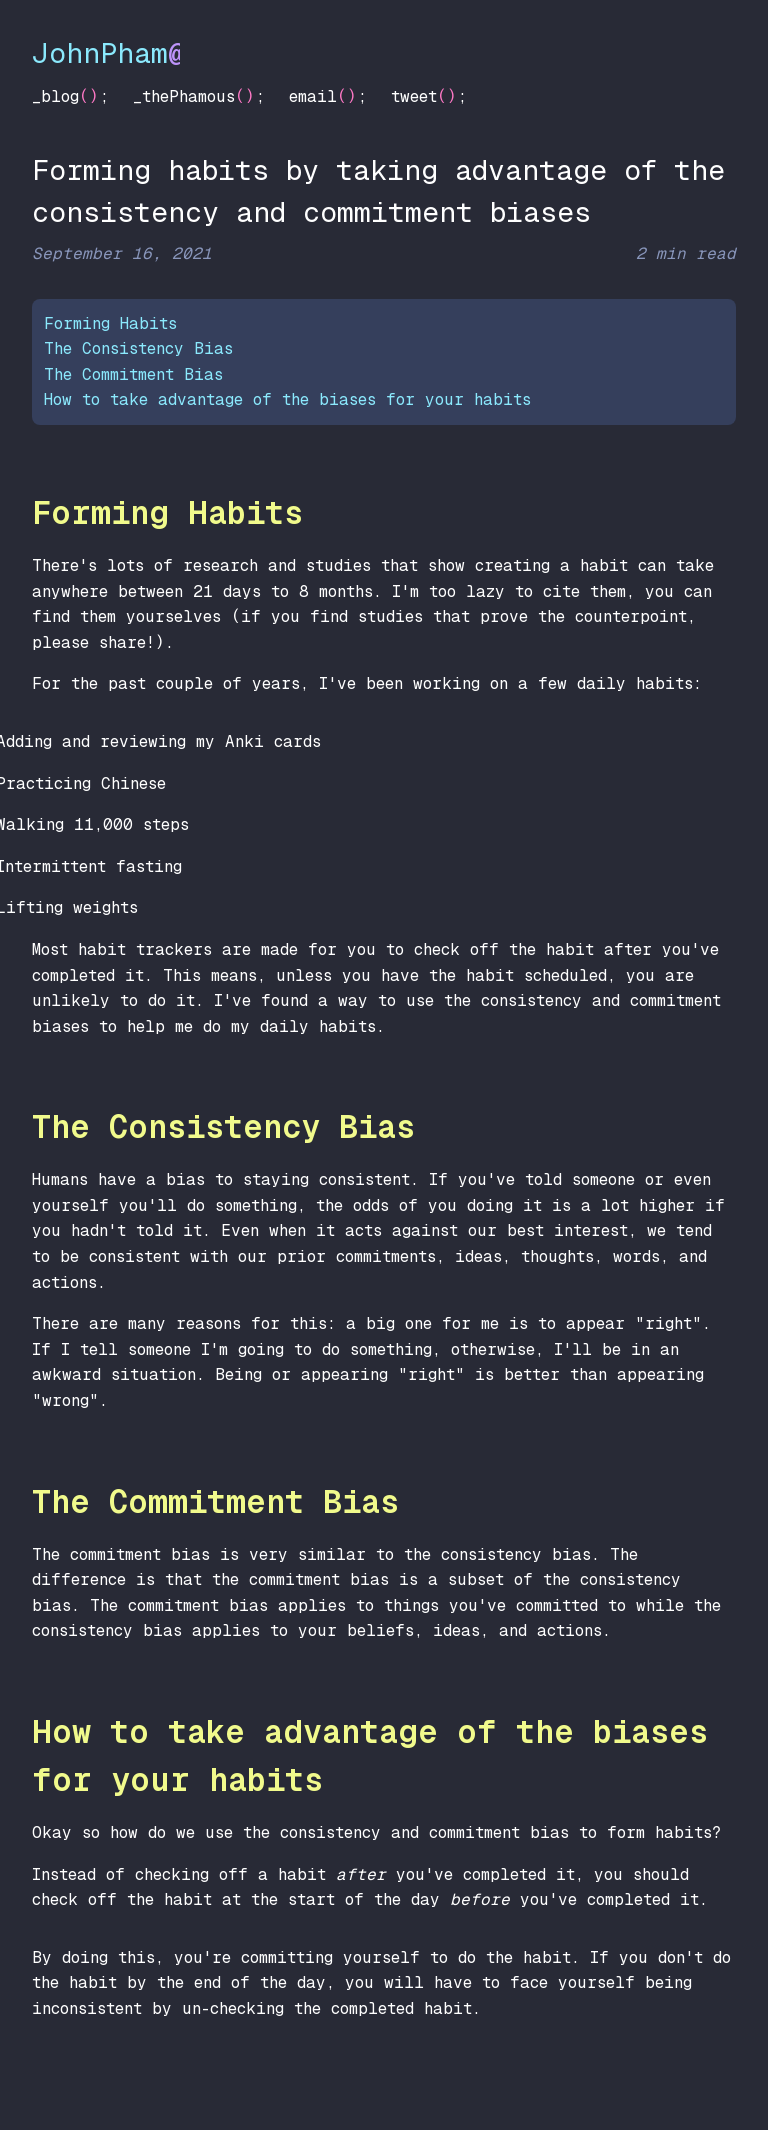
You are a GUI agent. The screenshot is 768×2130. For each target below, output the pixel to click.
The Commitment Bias (133, 374)
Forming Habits (110, 323)
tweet (414, 96)
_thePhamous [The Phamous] (184, 96)
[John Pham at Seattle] (384, 42)
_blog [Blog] (55, 96)
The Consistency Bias (138, 348)
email (313, 96)
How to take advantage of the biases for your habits (287, 399)
